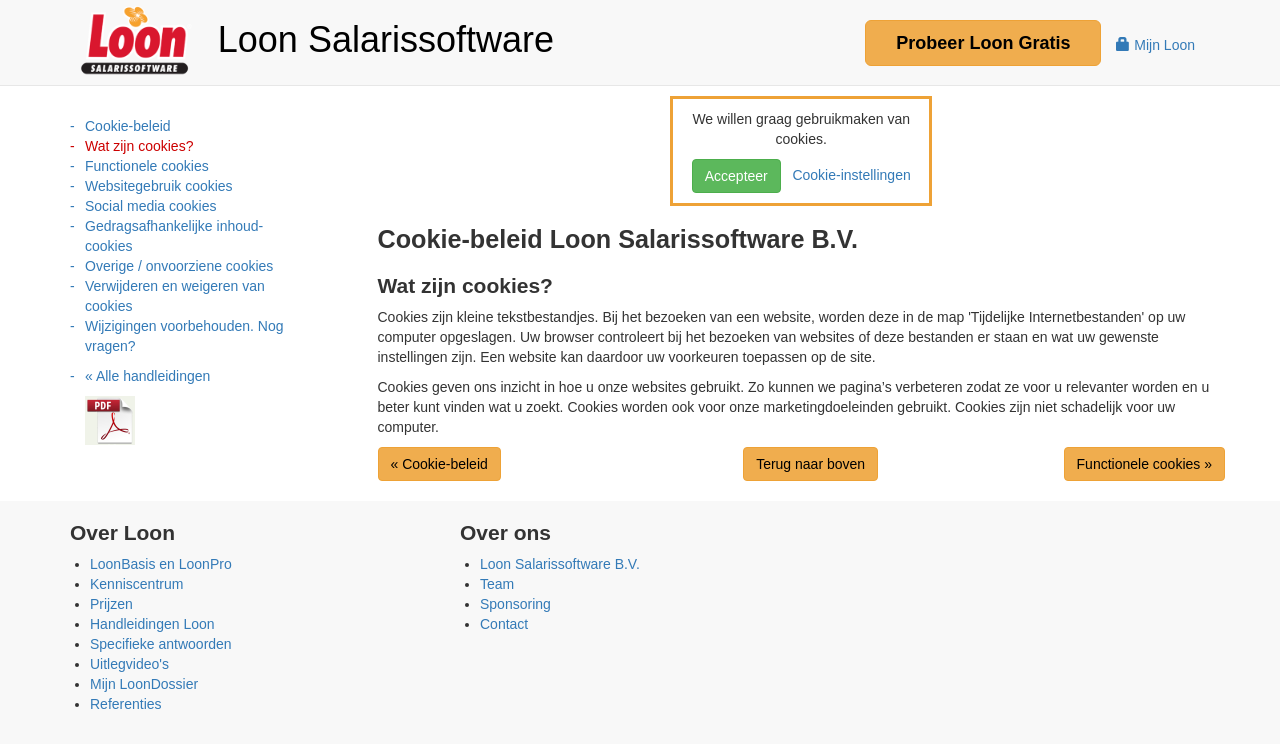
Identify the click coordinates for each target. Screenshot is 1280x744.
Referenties (126, 704)
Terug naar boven (810, 464)
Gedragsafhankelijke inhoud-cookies (174, 236)
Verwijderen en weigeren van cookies (175, 296)
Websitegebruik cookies (159, 186)
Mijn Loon (1155, 45)
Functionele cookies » (1144, 464)
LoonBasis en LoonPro (161, 564)
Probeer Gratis (983, 43)
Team (497, 584)
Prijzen (111, 604)
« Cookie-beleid (439, 464)
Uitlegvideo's (129, 664)
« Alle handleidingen (147, 376)
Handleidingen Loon (152, 624)
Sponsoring (515, 604)
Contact (504, 624)
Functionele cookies (147, 166)
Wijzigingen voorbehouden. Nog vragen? (184, 336)
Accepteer (736, 176)
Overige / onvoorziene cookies (179, 266)
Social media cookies (151, 206)
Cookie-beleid (128, 126)
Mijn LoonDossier (144, 684)
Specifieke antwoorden (161, 644)
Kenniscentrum (136, 584)
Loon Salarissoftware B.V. (560, 564)
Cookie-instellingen (848, 175)
